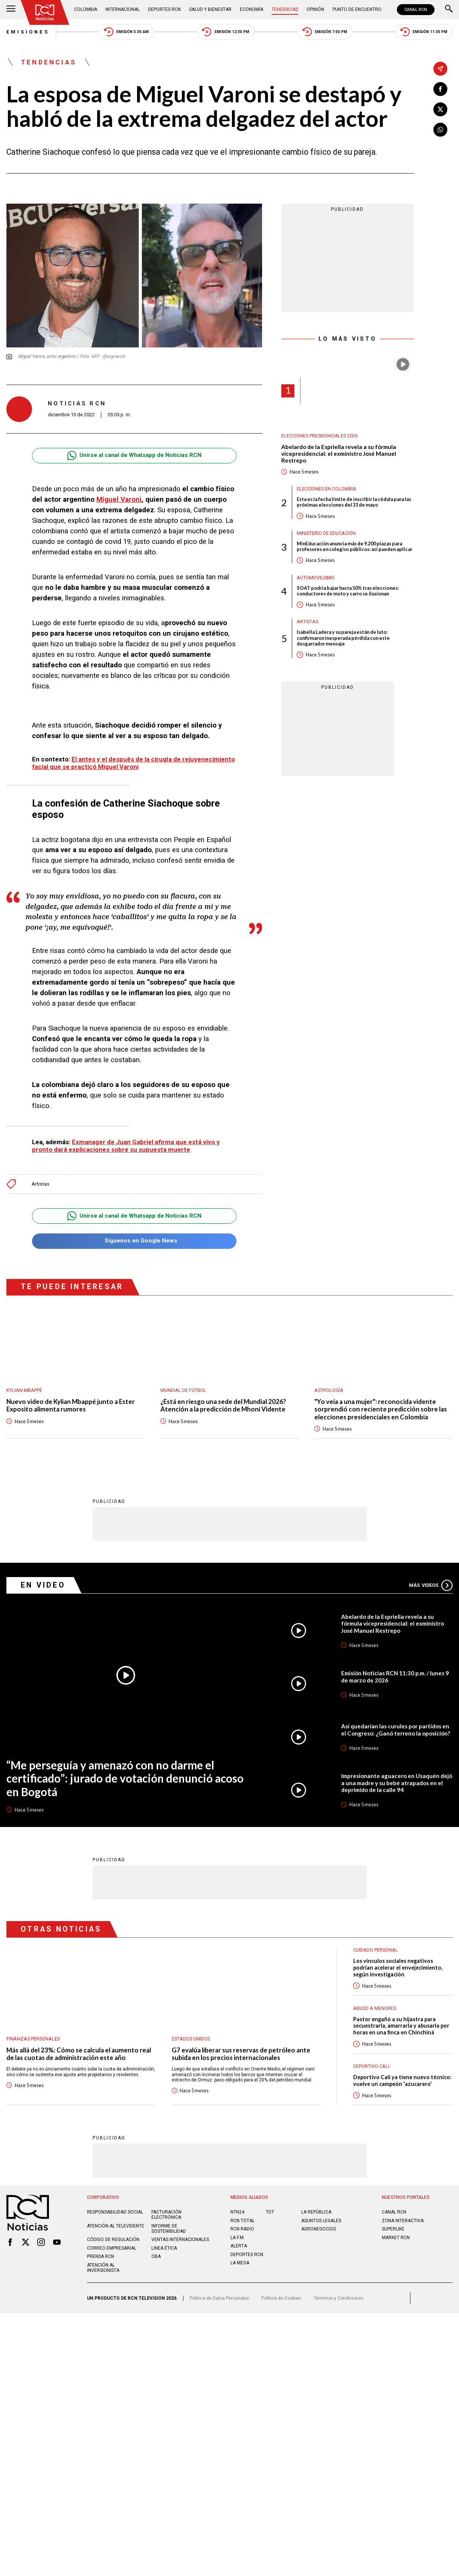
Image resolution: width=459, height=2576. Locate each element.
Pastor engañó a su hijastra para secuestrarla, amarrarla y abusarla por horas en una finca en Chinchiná (401, 2026)
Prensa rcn (100, 2263)
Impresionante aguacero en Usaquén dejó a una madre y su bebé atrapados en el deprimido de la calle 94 (396, 1782)
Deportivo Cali (371, 2066)
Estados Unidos (191, 2039)
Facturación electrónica (166, 2222)
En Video (43, 1585)
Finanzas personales (33, 2039)
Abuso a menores (374, 2008)
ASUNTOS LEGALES (321, 2227)
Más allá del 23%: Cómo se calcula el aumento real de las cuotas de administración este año (78, 2053)
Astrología (328, 1390)
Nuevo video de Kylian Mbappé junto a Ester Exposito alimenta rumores (70, 1405)
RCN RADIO (242, 2236)
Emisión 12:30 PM (225, 32)
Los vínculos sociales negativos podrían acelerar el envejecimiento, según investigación (399, 1968)
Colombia (86, 9)
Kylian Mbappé (24, 1390)
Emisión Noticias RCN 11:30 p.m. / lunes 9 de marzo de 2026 (395, 1677)
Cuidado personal (375, 1950)
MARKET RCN (396, 2244)
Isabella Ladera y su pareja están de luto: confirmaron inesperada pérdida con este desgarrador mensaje (343, 638)
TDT (270, 2219)
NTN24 (237, 2219)
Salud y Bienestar (210, 9)
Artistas (40, 1184)
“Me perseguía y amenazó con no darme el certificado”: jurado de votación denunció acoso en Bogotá (125, 1778)
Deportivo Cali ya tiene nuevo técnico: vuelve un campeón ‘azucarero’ (392, 2084)
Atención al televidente (115, 2232)
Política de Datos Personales (219, 2305)
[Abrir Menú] (10, 9)
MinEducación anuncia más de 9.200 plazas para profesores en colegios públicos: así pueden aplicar (354, 546)
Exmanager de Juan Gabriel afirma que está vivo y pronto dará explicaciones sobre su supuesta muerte (126, 1145)
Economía (251, 9)
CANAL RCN (415, 9)
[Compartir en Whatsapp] (440, 130)
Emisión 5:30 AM (126, 32)
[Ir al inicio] (45, 12)
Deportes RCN (164, 9)
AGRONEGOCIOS (318, 2236)
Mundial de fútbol (183, 1390)
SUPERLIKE (393, 2236)
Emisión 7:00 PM (324, 32)
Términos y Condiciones (338, 2305)
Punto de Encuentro (356, 9)
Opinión (315, 9)
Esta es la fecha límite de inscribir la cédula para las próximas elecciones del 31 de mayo (354, 502)
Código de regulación (113, 2246)
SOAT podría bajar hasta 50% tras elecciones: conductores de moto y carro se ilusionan (348, 591)
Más (431, 1585)
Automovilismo (316, 577)
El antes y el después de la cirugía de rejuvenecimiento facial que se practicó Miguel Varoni (133, 762)
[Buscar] (449, 9)
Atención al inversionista (103, 2274)
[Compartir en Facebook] (440, 89)
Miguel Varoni (119, 499)
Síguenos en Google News (134, 1241)
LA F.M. (237, 2244)
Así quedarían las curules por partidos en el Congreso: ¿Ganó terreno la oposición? (395, 1730)
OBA (156, 2263)
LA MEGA (239, 2270)
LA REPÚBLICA (316, 2219)
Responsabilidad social (115, 2219)
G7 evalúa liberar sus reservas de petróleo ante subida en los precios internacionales (241, 2053)
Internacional (122, 9)
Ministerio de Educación (326, 533)
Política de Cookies (281, 2305)
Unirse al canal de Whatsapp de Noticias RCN (134, 455)
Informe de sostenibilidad (168, 2235)
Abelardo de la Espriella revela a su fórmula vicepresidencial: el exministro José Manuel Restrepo (338, 453)
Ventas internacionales (180, 2246)
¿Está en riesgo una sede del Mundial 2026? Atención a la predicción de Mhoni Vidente (223, 1405)
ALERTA (238, 2253)
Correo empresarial (111, 2255)
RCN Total (242, 2227)
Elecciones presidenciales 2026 (319, 435)
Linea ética (164, 2255)
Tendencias (284, 9)
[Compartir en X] (440, 109)
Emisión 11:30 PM (423, 32)
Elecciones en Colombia (326, 489)
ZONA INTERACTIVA (403, 2227)
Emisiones (27, 32)
